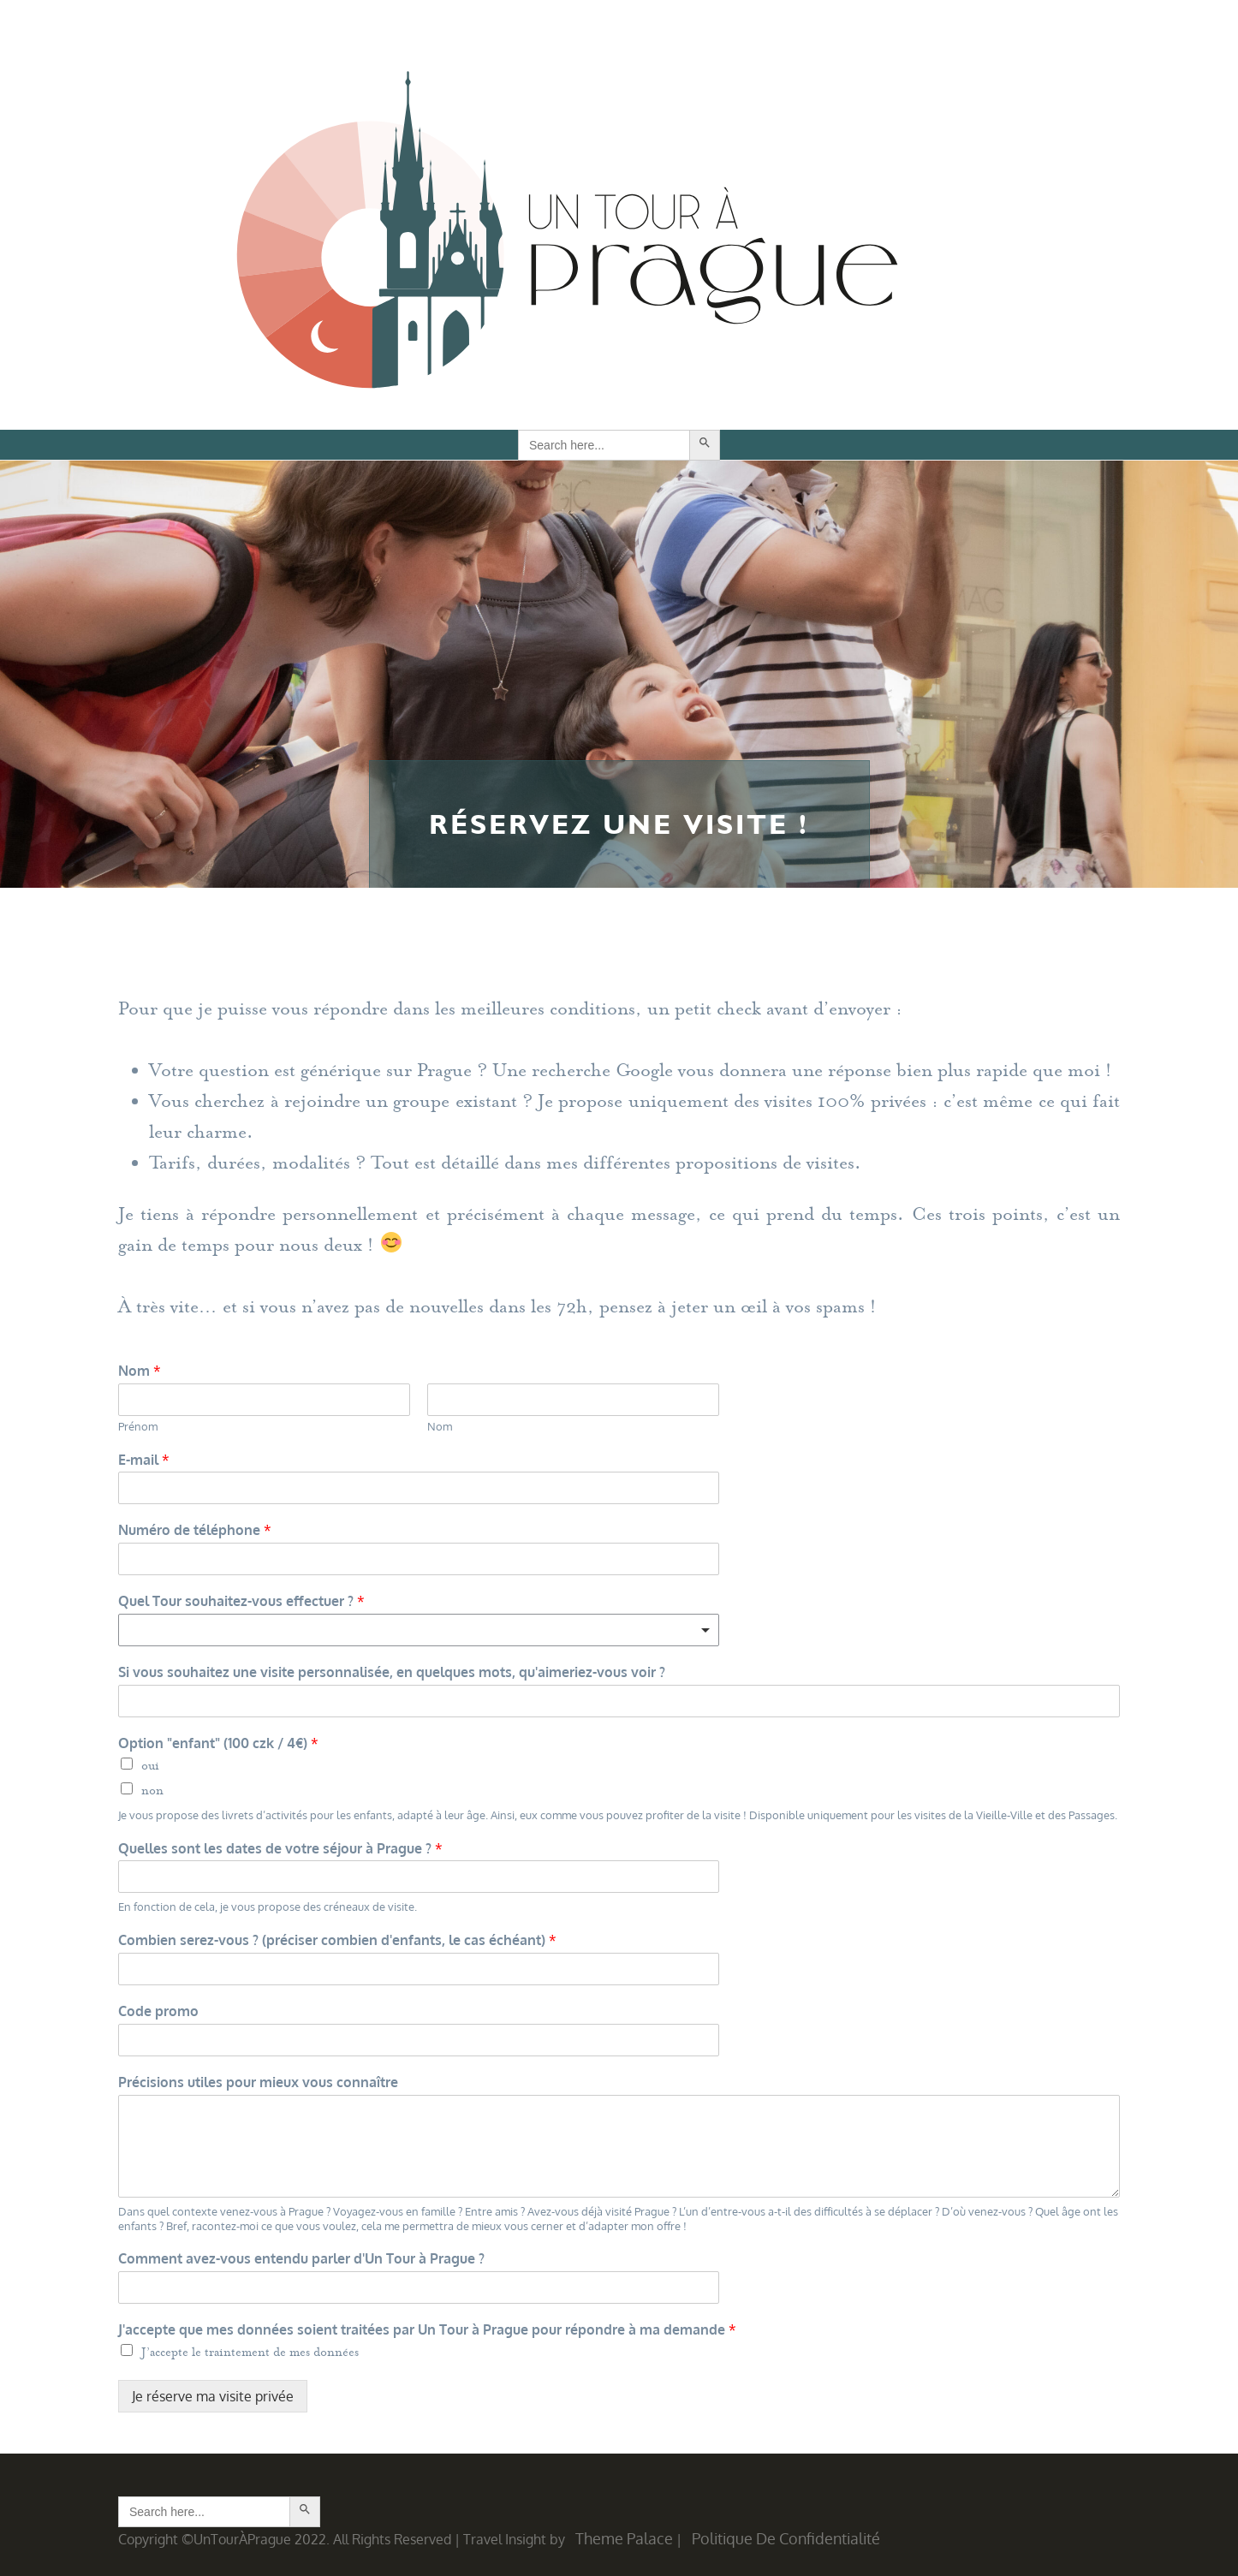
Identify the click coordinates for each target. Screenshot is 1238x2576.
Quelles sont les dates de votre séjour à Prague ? (280, 1848)
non (152, 1791)
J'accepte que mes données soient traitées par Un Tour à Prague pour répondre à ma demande (427, 2329)
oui (150, 1766)
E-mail (144, 1459)
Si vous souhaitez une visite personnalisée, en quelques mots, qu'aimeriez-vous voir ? (391, 1672)
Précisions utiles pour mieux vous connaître (258, 2082)
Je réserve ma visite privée (213, 2396)
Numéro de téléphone (194, 1529)
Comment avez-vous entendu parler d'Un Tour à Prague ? (301, 2258)
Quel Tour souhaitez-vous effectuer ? (241, 1600)
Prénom (138, 1426)
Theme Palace (624, 2538)
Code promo (158, 2011)
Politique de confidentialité (786, 2538)
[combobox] (418, 1630)
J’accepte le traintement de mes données (250, 2352)
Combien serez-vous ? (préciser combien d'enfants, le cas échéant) (337, 1939)
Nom (139, 1370)
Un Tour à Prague (567, 235)
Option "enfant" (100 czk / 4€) (218, 1743)
